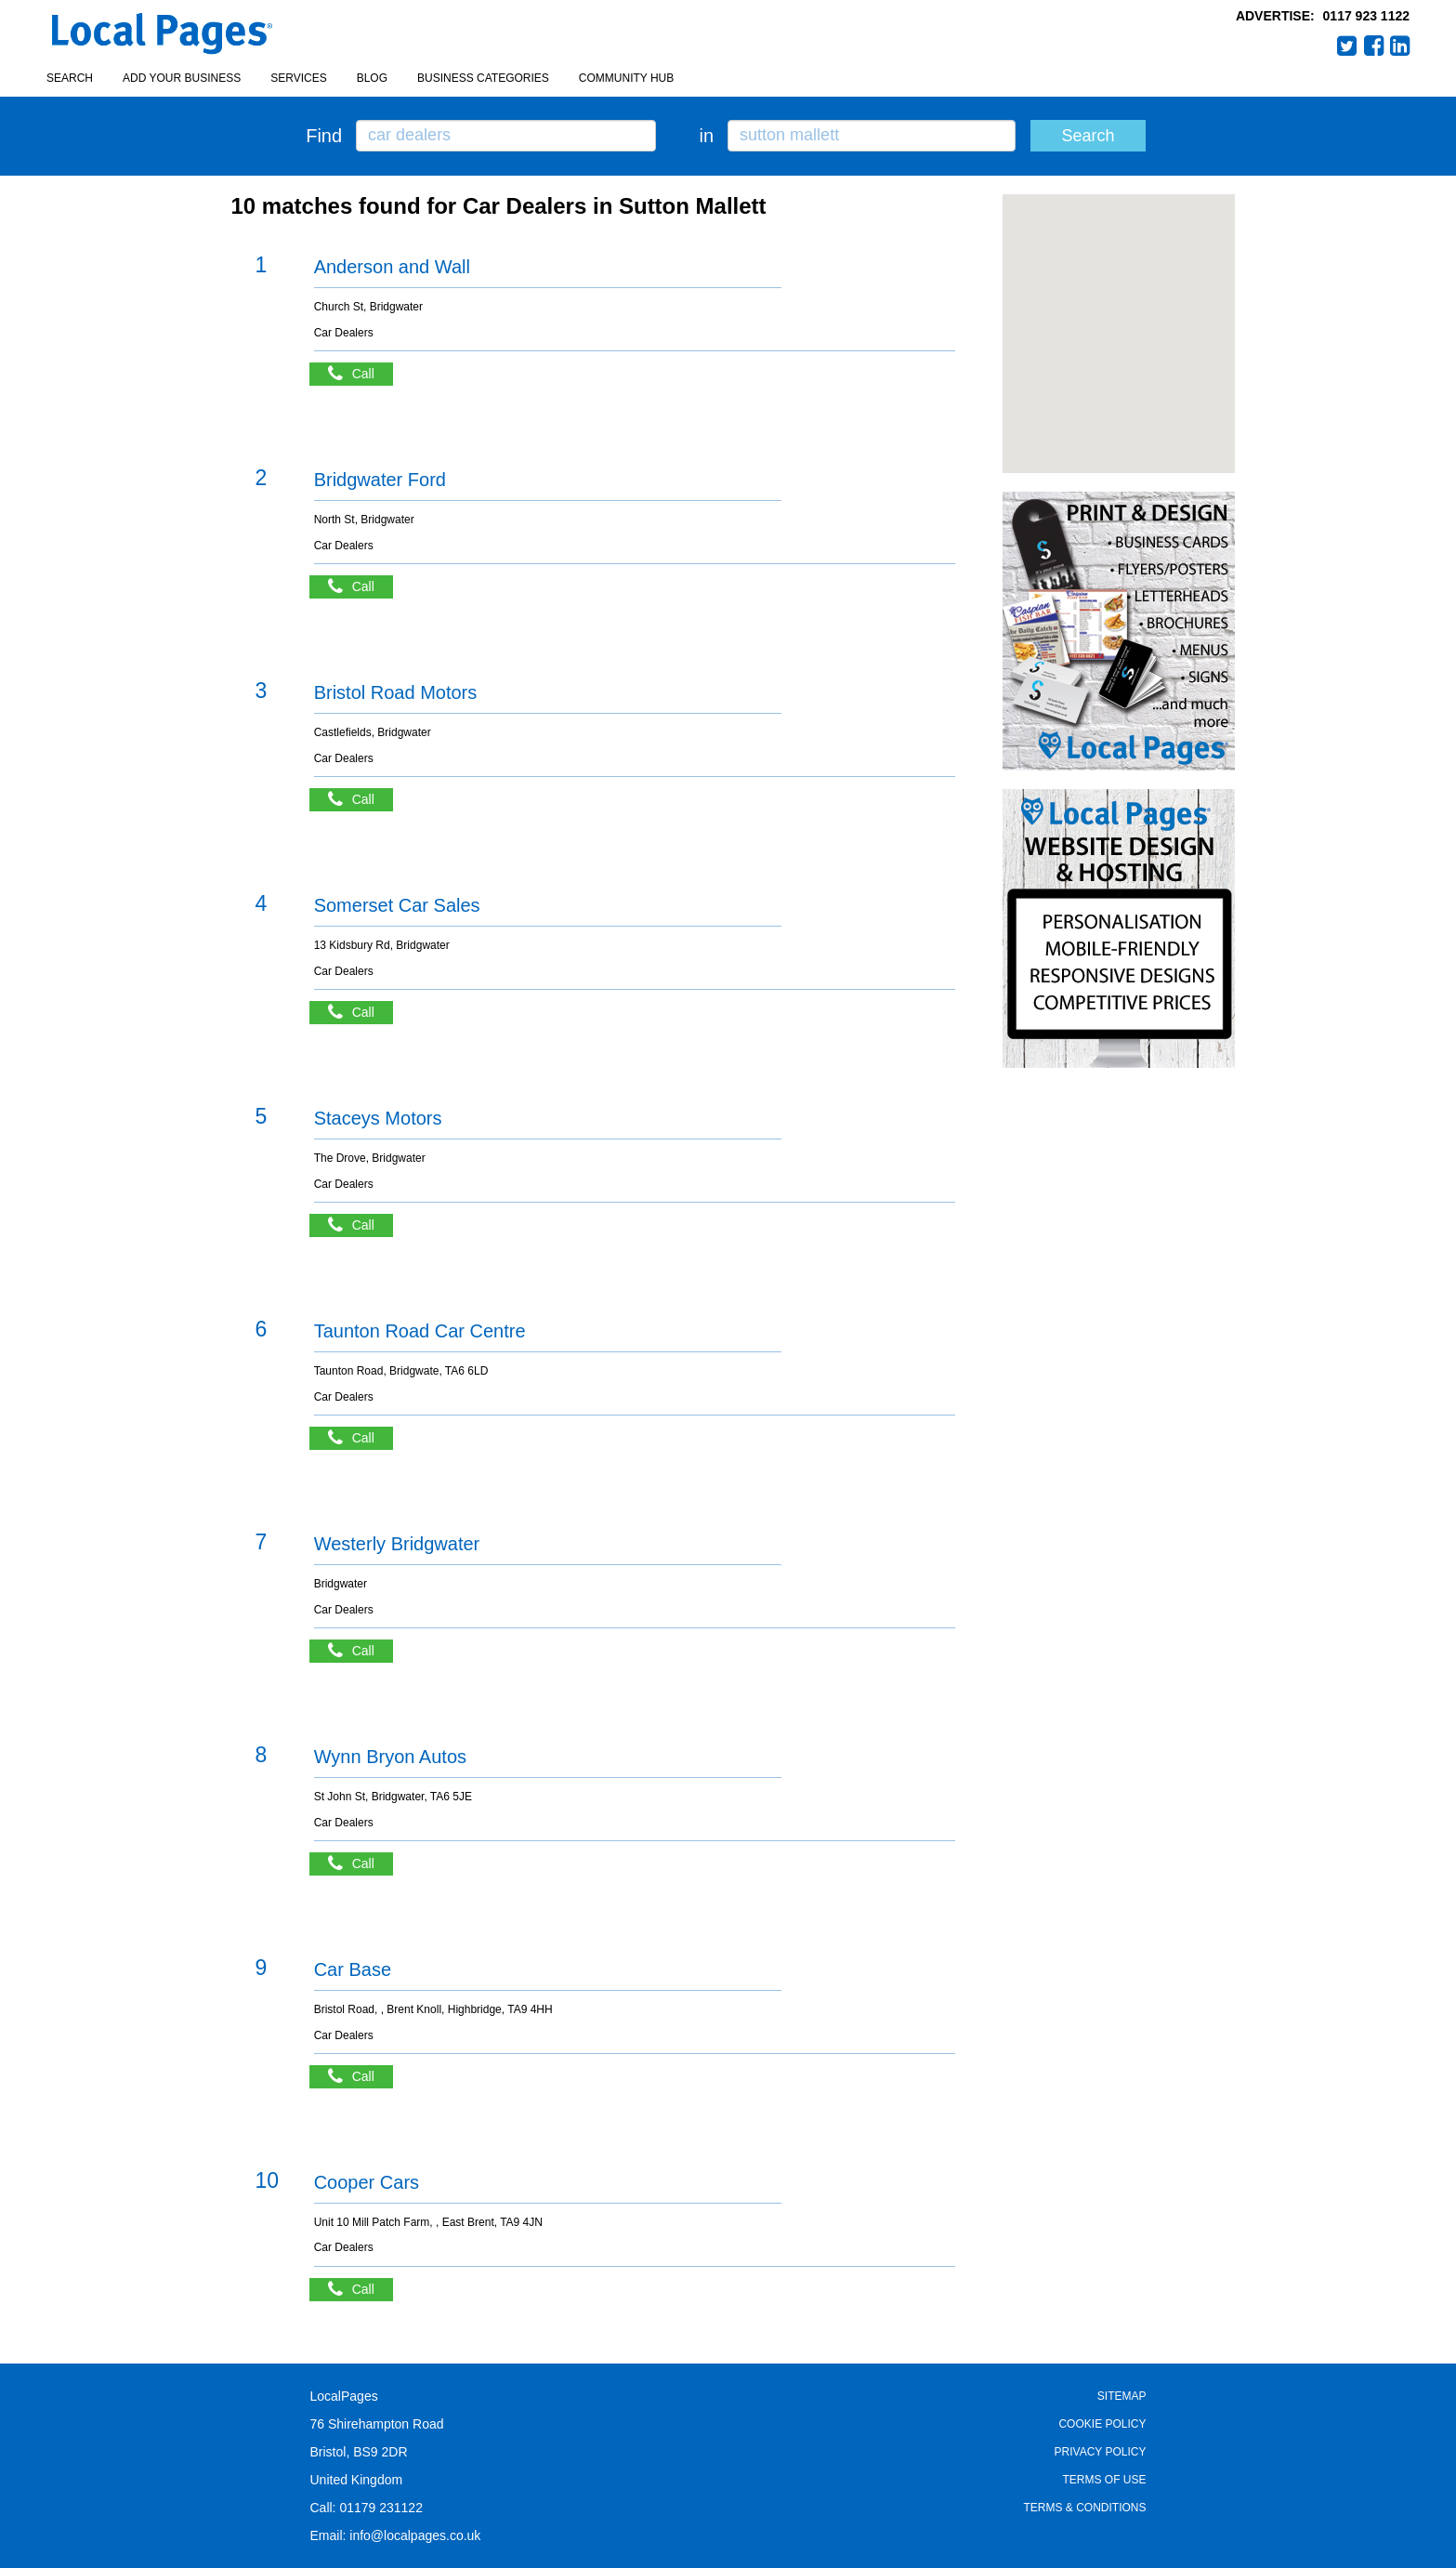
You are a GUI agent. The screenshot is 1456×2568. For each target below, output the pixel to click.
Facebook (1374, 45)
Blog (372, 78)
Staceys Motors (378, 1118)
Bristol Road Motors (396, 692)
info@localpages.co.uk (414, 2535)
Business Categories (483, 78)
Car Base (352, 1969)
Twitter (1347, 45)
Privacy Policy (1101, 2451)
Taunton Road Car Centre (420, 1331)
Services (298, 78)
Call (360, 374)
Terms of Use (1104, 2479)
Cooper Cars (366, 2182)
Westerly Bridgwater (397, 1544)
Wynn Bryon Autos (390, 1756)
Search (69, 78)
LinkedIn (1400, 45)
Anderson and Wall (392, 267)
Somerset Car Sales (397, 905)
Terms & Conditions (1084, 2507)
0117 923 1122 (1366, 15)
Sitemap (1122, 2396)
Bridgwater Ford (380, 479)
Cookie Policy (1102, 2423)
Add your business (182, 78)
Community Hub (626, 78)
